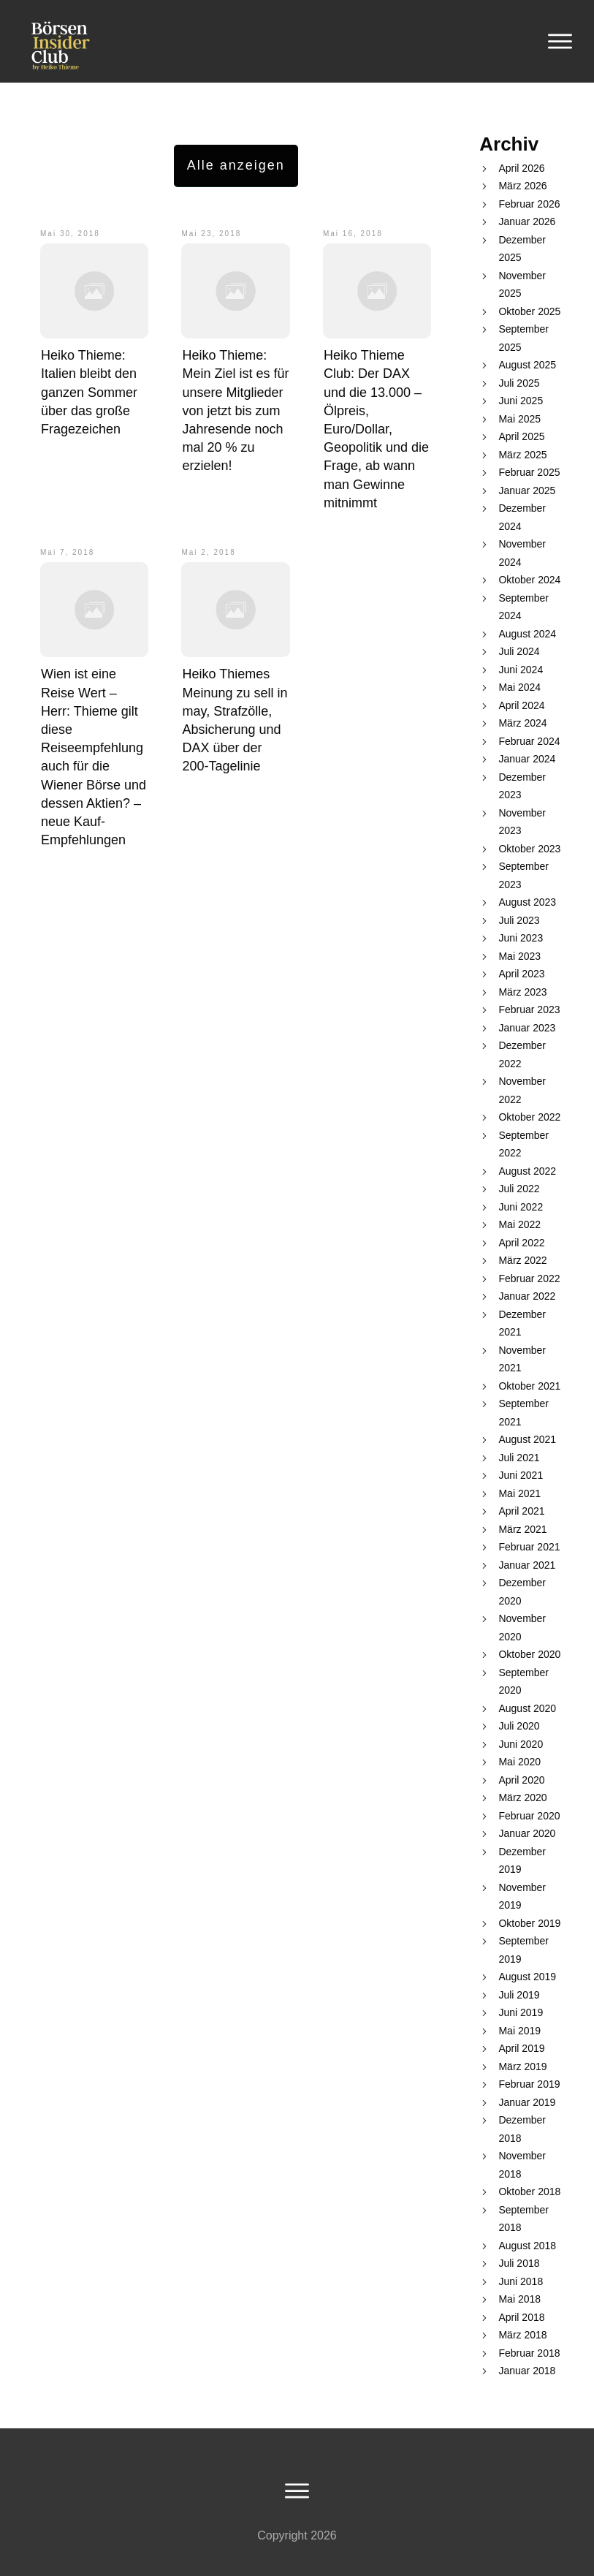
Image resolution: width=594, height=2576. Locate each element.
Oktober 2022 (529, 1117)
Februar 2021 (529, 1547)
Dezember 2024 (522, 517)
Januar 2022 (526, 1296)
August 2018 (527, 2245)
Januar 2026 (526, 221)
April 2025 (521, 436)
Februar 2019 (529, 2084)
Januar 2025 (526, 490)
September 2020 (523, 1682)
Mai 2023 (519, 956)
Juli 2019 (518, 1995)
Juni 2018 (520, 2281)
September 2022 (523, 1144)
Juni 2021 (520, 1475)
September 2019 (523, 1950)
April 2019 (521, 2048)
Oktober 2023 (529, 849)
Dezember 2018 (522, 2129)
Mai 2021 (519, 1493)
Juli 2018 (518, 2263)
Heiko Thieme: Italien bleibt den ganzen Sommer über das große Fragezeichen (89, 392)
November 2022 (522, 1090)
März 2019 (522, 2066)
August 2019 (527, 1976)
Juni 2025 (520, 400)
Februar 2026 (529, 204)
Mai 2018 (519, 2299)
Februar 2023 (529, 1009)
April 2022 (521, 1243)
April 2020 (521, 1780)
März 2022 (522, 1260)
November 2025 (522, 285)
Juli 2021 (518, 1457)
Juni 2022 (520, 1207)
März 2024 (522, 723)
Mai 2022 (519, 1224)
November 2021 (522, 1359)
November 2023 (522, 822)
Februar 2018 (529, 2353)
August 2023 (527, 902)
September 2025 (523, 338)
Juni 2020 (520, 1744)
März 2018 (522, 2335)
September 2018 (523, 2219)
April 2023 (521, 974)
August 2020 (527, 1708)
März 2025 (522, 455)
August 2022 (527, 1171)
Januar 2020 (526, 1833)
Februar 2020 (529, 1816)
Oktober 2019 (529, 1923)
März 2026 (522, 186)
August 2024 (527, 634)
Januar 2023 (526, 1028)
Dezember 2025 (522, 249)
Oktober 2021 (529, 1386)
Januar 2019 (526, 2102)
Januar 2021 (526, 1565)
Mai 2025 (519, 419)
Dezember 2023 (522, 786)
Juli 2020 (518, 1726)
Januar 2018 (526, 2370)
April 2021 (521, 1511)
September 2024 (523, 607)
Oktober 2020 (529, 1654)
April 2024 (521, 705)
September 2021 (523, 1413)
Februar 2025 (529, 472)
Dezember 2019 (522, 1861)
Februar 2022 (529, 1278)
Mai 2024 (519, 687)
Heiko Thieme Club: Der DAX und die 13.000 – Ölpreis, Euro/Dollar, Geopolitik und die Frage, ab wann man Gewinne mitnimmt (376, 429)
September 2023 (523, 875)
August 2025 (527, 365)
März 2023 (522, 992)
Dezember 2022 (522, 1054)
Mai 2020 (519, 1762)
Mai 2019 (519, 2031)
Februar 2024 (529, 741)
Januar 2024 (526, 759)
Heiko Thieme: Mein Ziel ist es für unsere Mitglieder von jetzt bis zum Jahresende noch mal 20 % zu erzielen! (235, 410)
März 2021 (522, 1529)
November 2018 (522, 2165)
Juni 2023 (520, 938)
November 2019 (522, 1897)
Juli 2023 (518, 920)
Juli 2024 (518, 651)
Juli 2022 (518, 1188)
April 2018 (521, 2317)
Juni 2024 (520, 669)
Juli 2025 (518, 383)
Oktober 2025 (529, 311)
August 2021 (527, 1439)
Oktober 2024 (529, 580)
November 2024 (522, 553)
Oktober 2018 (529, 2191)
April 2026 (521, 168)
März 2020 (522, 1797)
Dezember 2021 (522, 1323)
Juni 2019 (520, 2012)
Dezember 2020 (522, 1592)
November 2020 (522, 1628)
